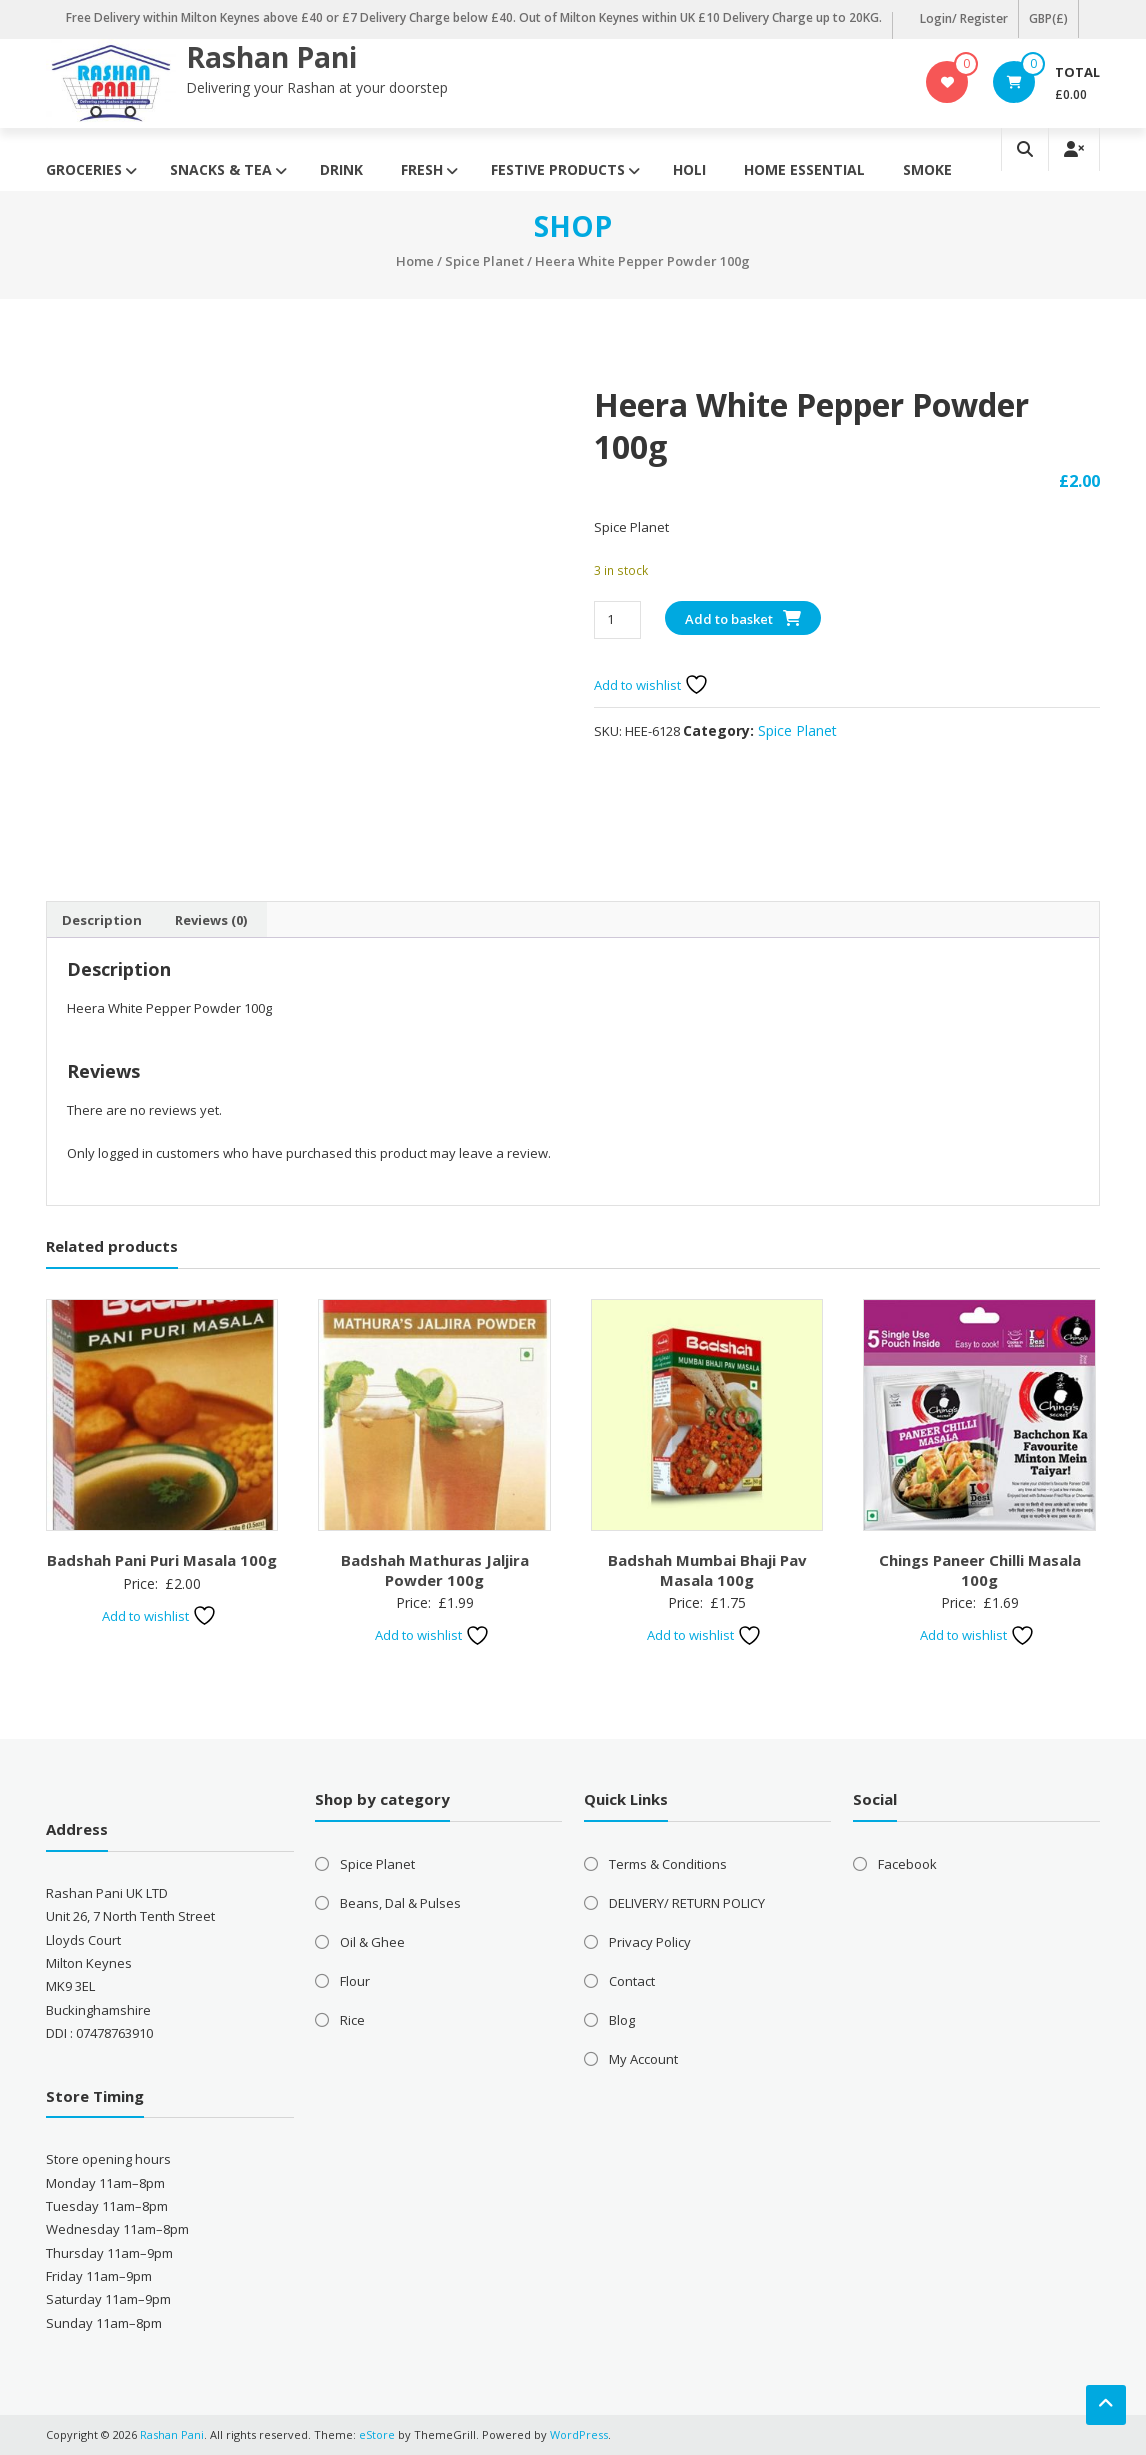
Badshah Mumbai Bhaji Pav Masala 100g (707, 1570)
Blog (622, 2020)
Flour (355, 1981)
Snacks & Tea (221, 169)
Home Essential (804, 169)
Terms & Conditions (668, 1864)
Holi (689, 169)
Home (415, 261)
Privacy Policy (650, 1942)
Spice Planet (484, 261)
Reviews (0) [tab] (211, 920)
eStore (377, 2434)
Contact (632, 1981)
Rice (352, 2020)
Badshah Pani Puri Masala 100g (162, 1560)
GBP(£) (1048, 18)
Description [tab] (102, 920)
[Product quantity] (617, 619)
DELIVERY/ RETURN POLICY (687, 1903)
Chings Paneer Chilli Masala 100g (980, 1570)
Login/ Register (964, 18)
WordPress (579, 2434)
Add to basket (729, 619)
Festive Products (558, 169)
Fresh (422, 169)
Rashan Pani (271, 57)
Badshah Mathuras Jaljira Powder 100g (435, 1570)
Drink (341, 169)
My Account (643, 2059)
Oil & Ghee (372, 1942)
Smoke (927, 169)
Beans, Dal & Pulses (400, 1903)
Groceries (84, 169)
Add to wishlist (651, 685)
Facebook (907, 1864)
